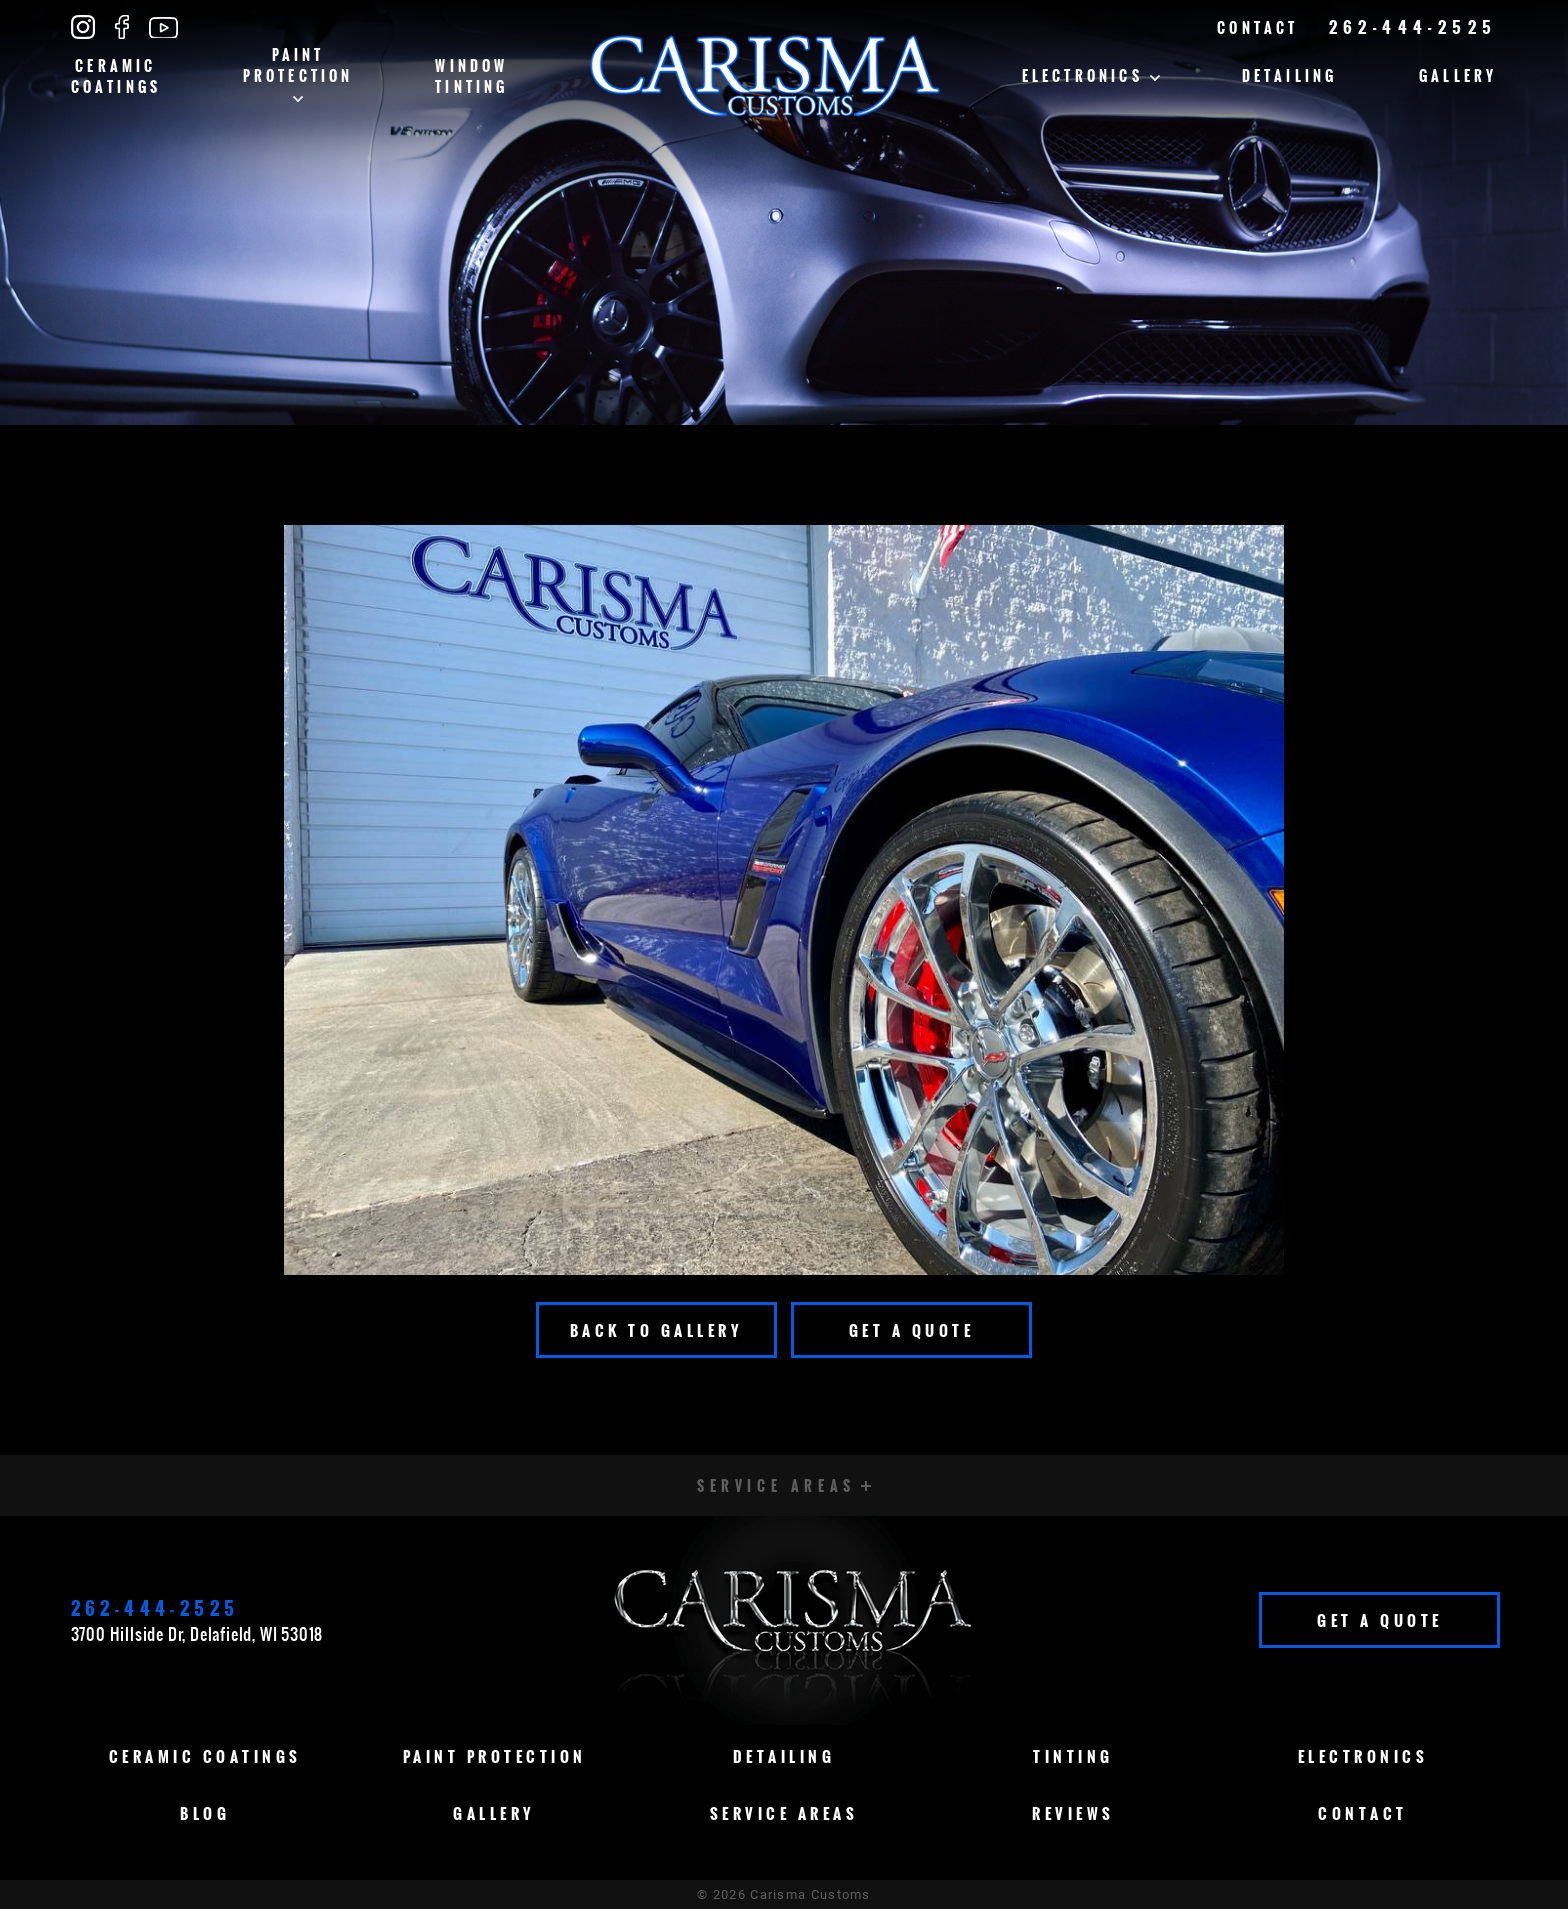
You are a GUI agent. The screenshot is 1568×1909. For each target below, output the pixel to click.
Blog (205, 1813)
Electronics (1091, 75)
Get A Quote (912, 1330)
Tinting (1073, 1756)
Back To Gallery (657, 1330)
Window (471, 76)
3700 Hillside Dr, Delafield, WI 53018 (197, 1634)
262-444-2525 (1413, 27)
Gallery (1458, 75)
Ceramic (116, 76)
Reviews (1073, 1813)
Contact (1257, 27)
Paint (298, 73)
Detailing (1290, 75)
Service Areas (784, 1813)
